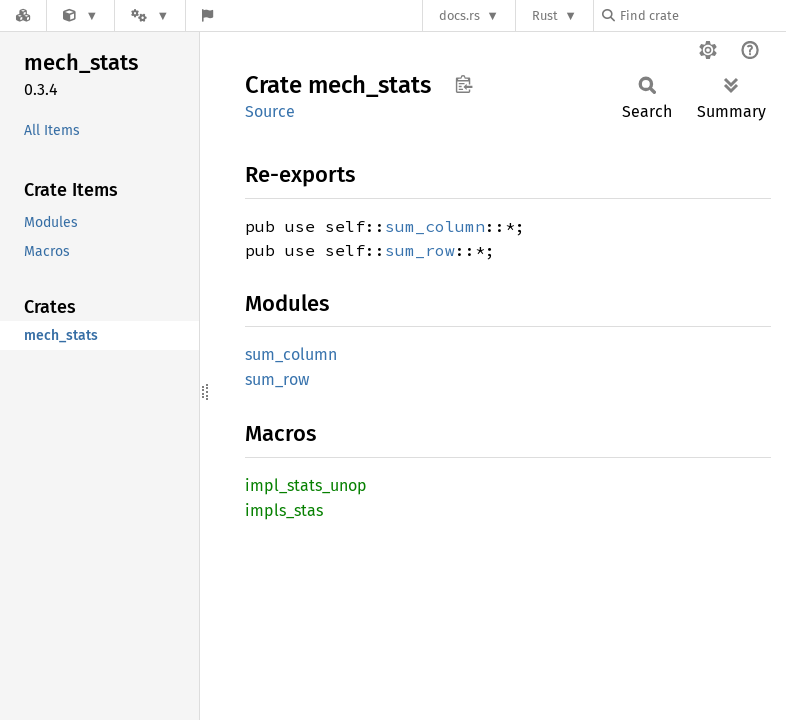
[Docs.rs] (23, 15)
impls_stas (284, 510)
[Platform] (150, 15)
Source (270, 111)
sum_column (435, 226)
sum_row (420, 250)
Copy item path (463, 84)
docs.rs (459, 15)
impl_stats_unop (306, 485)
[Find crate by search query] (702, 15)
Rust (545, 15)
